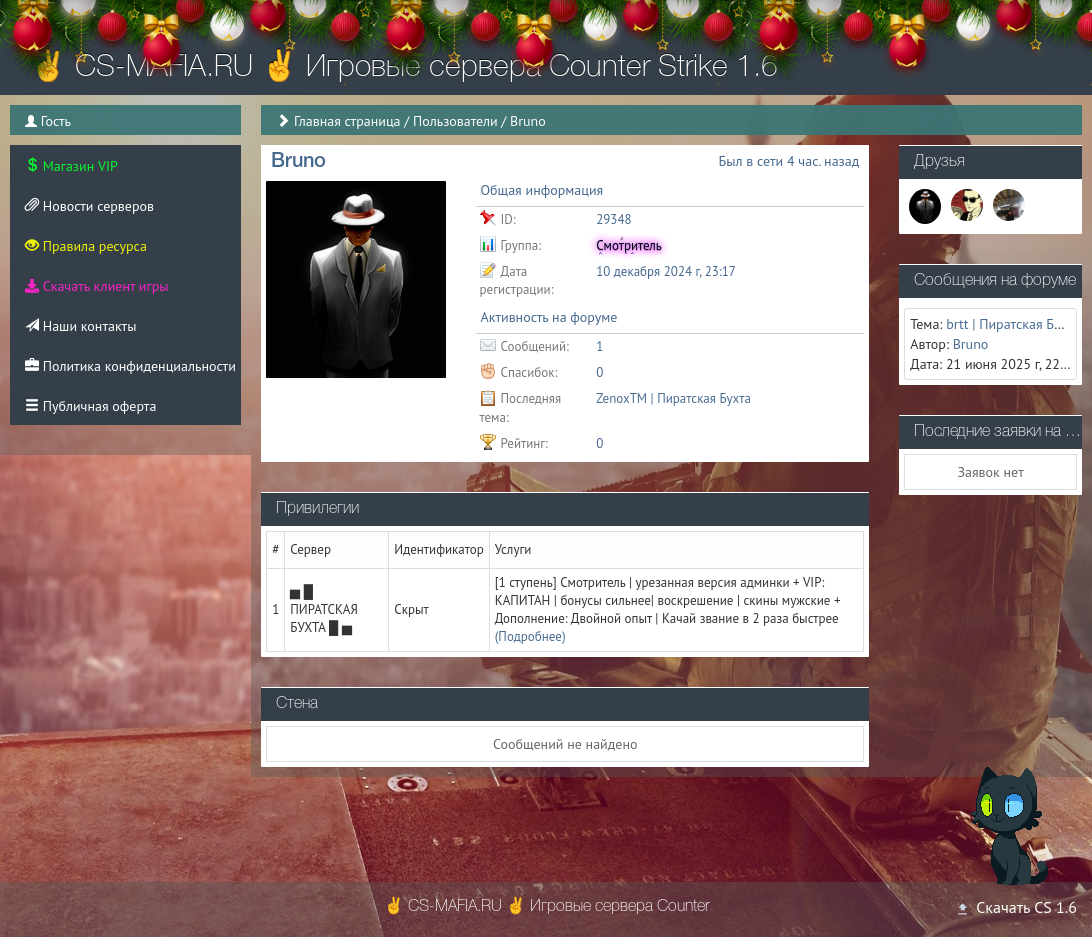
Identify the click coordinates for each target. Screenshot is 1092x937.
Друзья (939, 162)
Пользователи (455, 121)
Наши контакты (80, 326)
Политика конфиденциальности (130, 366)
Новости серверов (89, 206)
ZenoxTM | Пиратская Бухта (673, 398)
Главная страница (347, 121)
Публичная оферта (90, 406)
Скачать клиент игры (96, 286)
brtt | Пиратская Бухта (1013, 324)
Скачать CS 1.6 (1016, 907)
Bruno (971, 344)
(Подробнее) (530, 636)
